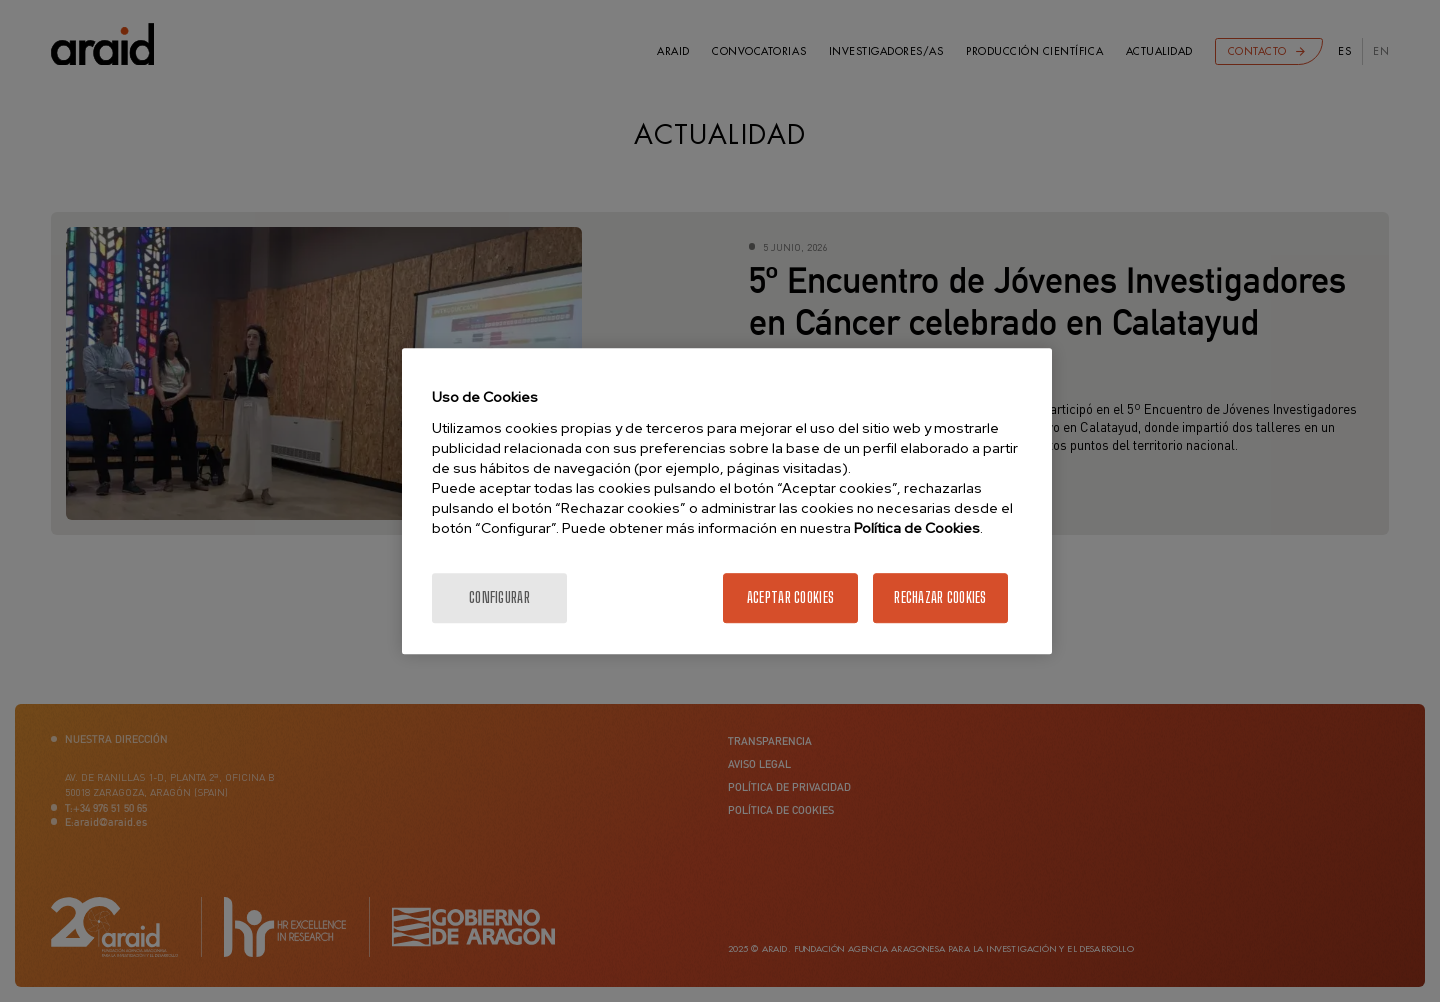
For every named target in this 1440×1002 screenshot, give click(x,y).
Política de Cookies (917, 528)
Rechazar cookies (940, 597)
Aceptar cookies (790, 597)
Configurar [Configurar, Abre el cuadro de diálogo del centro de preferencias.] (499, 597)
